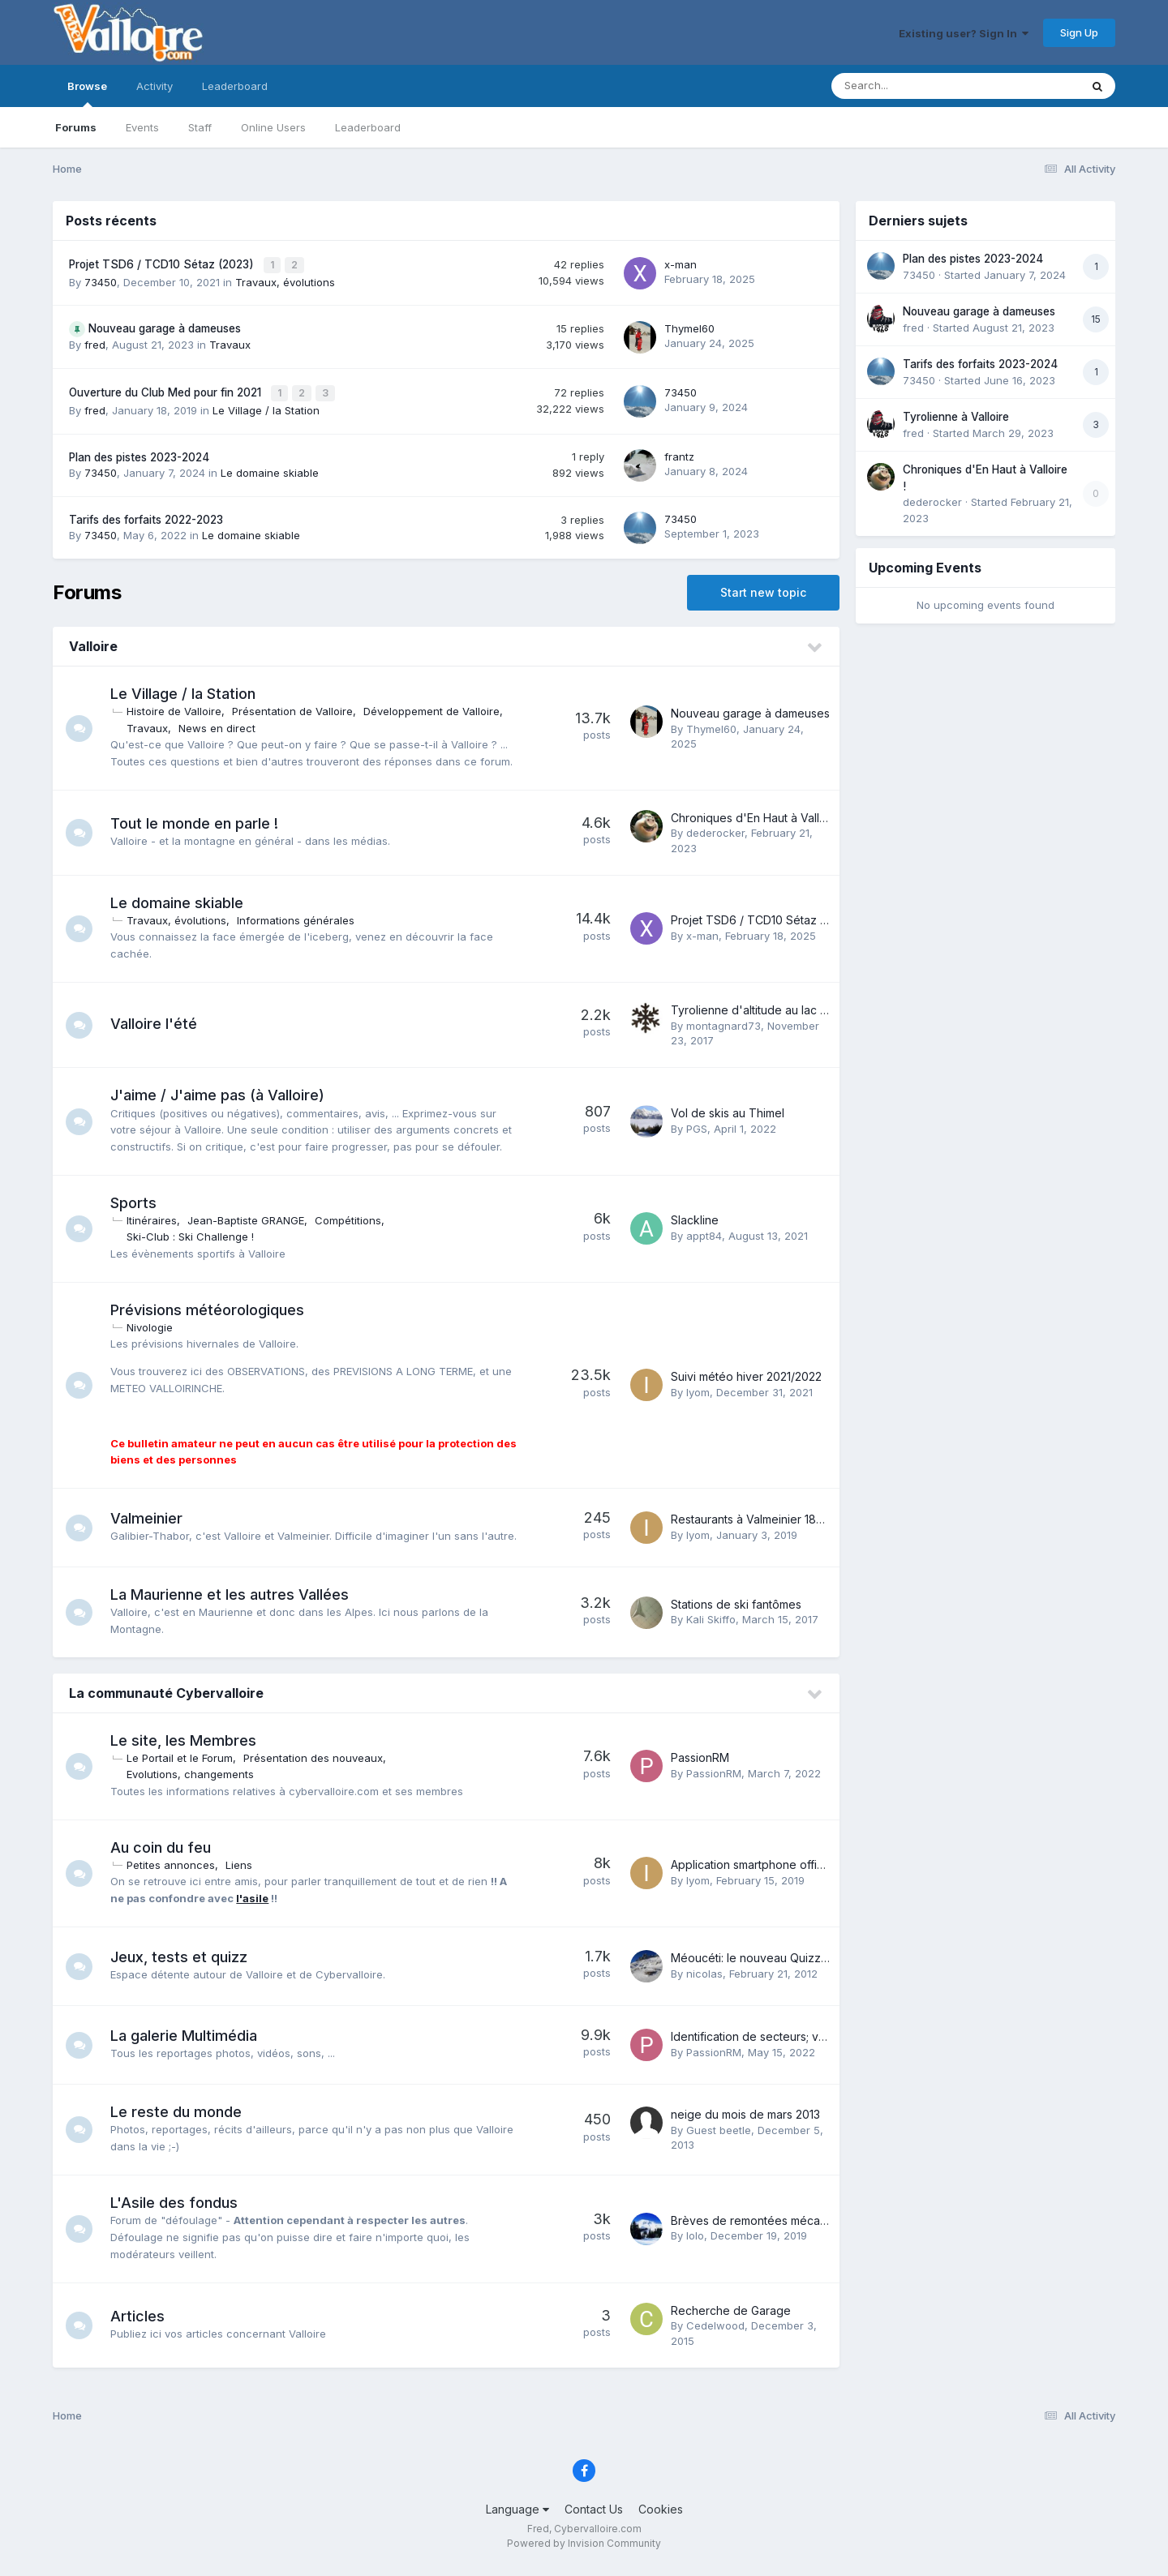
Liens (244, 1873)
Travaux (230, 342)
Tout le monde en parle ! (200, 819)
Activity (154, 85)
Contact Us (594, 2517)
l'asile (258, 1907)
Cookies (660, 2517)
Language (517, 2517)
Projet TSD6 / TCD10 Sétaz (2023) (163, 263)
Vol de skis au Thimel (727, 1109)
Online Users (273, 127)
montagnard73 (723, 1021)
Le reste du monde (181, 2119)
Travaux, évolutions (285, 279)
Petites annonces (176, 1873)
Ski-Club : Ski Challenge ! (196, 1233)
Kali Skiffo (711, 1628)
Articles (143, 2324)
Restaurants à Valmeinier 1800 (751, 1521)
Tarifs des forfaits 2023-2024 (980, 364)
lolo (695, 2244)
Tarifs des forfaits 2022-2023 (146, 515)
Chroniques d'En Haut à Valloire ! (758, 814)
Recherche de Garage (731, 2318)
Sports (139, 1198)
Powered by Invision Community (584, 2552)
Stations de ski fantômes (736, 1612)
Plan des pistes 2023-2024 (139, 453)
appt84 (704, 1231)
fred (94, 342)
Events (142, 127)
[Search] (911, 86)
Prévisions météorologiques (213, 1305)
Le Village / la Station (266, 406)
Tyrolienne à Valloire (956, 416)
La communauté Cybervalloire (166, 1702)
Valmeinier (152, 1511)
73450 (100, 279)
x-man (680, 263)
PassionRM (700, 1766)
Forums (76, 127)
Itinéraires (157, 1216)
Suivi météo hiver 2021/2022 (746, 1373)
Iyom (698, 1388)
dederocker (715, 829)
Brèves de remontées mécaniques (763, 2228)
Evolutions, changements (196, 1783)
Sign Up (1079, 32)
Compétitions (353, 1216)
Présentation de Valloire (298, 707)
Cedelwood (715, 2334)
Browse (87, 93)
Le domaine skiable (270, 468)
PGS (696, 1124)
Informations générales (301, 916)
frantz (679, 452)
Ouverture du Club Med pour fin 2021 (166, 390)
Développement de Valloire (437, 707)
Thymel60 (689, 326)
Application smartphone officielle (758, 1873)
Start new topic (763, 589)
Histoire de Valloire (179, 707)
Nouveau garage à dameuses (164, 326)
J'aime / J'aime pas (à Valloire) (223, 1090)
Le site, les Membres (189, 1749)
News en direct (222, 724)
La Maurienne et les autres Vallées (235, 1603)
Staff (200, 127)
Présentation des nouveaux (319, 1766)
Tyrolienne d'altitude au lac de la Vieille (776, 1006)
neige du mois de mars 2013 (745, 2123)
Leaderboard (368, 127)
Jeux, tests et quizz (184, 1965)
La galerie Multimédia (189, 2043)
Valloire (93, 643)
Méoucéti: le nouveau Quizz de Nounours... (786, 1967)
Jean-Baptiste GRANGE (251, 1216)
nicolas (704, 1981)
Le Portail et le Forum (185, 1766)
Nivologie (155, 1323)
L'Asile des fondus (179, 2211)
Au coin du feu (166, 1855)
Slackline (695, 1217)
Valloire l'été (159, 1020)
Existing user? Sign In (963, 33)
